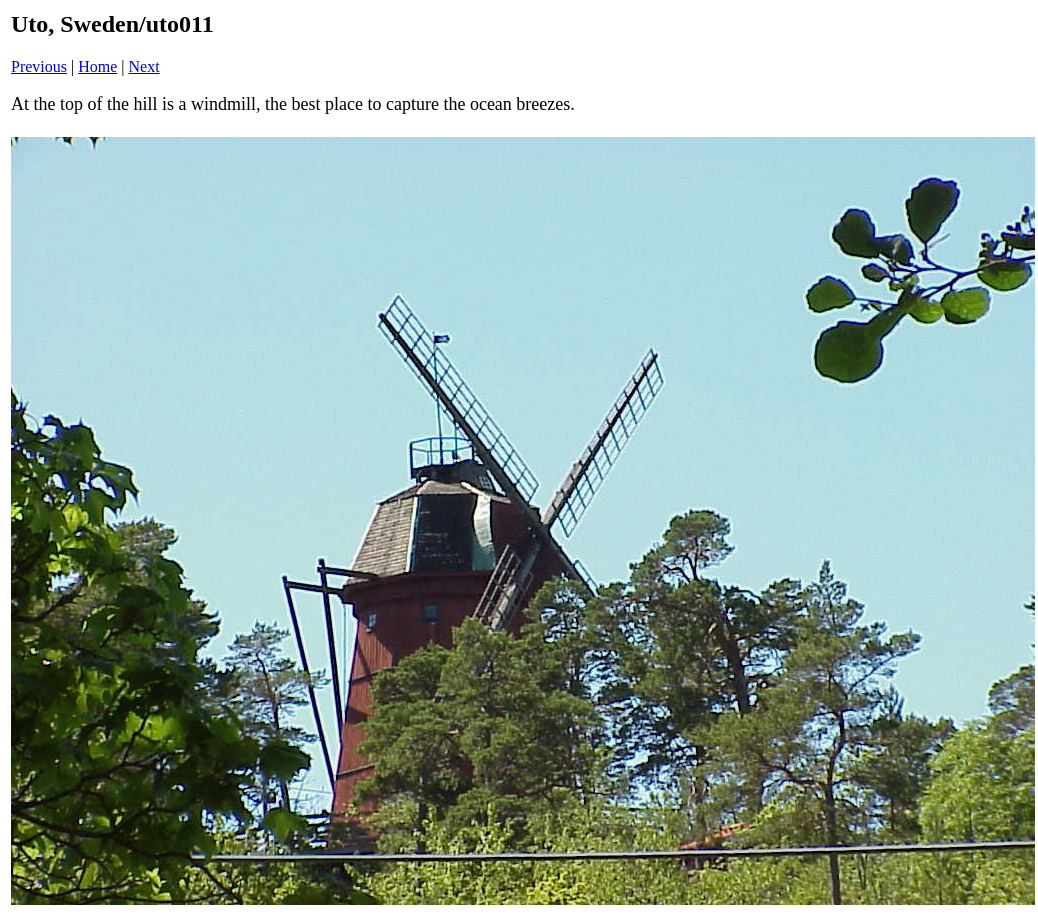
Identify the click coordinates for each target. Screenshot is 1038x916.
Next (144, 66)
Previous (39, 66)
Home (97, 66)
